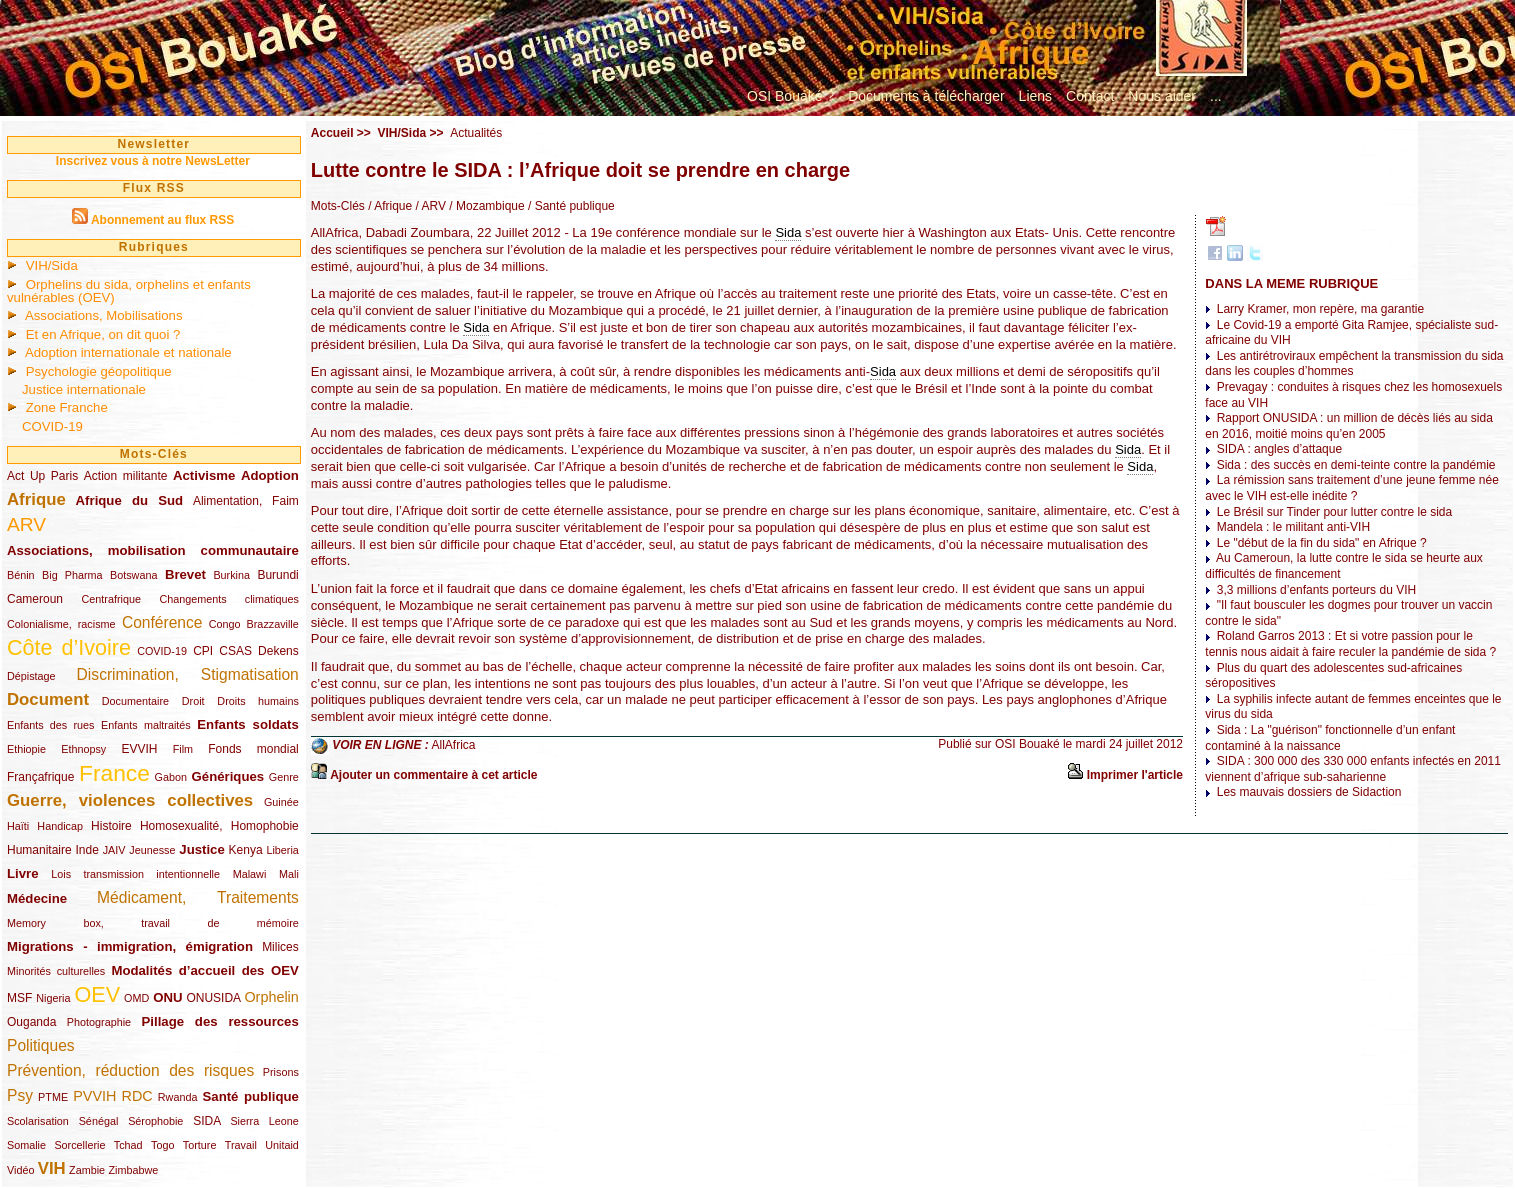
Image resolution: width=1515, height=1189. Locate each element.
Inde (87, 850)
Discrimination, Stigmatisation (188, 674)
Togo (162, 1145)
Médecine (37, 898)
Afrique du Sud (130, 500)
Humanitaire (39, 850)
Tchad (128, 1145)
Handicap (60, 826)
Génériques (228, 776)
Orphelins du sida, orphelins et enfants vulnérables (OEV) (129, 291)
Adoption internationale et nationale (128, 352)
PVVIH (94, 1096)
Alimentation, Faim (246, 501)
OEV (97, 994)
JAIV (114, 850)
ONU (167, 997)
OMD (136, 998)
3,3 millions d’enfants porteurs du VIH (1316, 590)
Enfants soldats (247, 724)
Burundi (277, 575)
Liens (1035, 96)
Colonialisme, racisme (61, 624)
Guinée (281, 802)
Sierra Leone (264, 1121)
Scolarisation (38, 1121)
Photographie (99, 1022)
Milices (280, 947)
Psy (20, 1095)
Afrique (36, 499)
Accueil (332, 133)
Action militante (126, 476)
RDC (137, 1096)
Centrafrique (111, 599)
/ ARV (429, 206)
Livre (23, 873)
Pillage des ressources (220, 1021)
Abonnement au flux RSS (162, 220)
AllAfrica (454, 746)
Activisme (204, 475)
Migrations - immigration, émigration (130, 946)
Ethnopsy (83, 749)
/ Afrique (388, 206)
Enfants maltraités (146, 725)
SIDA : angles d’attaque (1279, 449)
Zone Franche (67, 407)
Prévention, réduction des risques (130, 1070)
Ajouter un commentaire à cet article (433, 775)
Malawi (250, 874)
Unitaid (282, 1145)
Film (183, 749)
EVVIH (139, 749)
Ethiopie (26, 749)
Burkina (231, 575)
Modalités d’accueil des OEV (204, 970)
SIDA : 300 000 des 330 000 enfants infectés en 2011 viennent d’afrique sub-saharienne (1353, 769)
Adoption (270, 475)
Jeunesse (152, 850)
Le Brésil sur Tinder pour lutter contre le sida (1334, 512)
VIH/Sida (52, 265)
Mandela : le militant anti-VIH (1293, 527)
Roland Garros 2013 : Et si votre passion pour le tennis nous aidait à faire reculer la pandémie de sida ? (1350, 644)
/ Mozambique (485, 206)
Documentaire (135, 701)
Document (48, 699)
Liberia (282, 850)
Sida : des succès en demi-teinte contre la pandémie (1356, 465)
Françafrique (40, 777)
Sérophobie (155, 1121)
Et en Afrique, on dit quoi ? (103, 334)
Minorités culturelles (56, 971)
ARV (26, 524)
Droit (193, 701)
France (114, 773)
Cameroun (35, 599)
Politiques (41, 1045)
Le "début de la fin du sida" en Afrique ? (1322, 543)
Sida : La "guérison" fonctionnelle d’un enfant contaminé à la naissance (1330, 738)
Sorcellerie (79, 1145)
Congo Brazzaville (254, 624)
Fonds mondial (253, 749)
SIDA (206, 1121)
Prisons (281, 1072)
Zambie (87, 1170)
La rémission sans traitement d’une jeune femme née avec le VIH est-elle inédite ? (1352, 488)
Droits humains (257, 701)
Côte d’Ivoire (69, 647)
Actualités (476, 133)
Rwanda (178, 1097)
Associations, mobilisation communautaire (153, 550)
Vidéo (20, 1170)
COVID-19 (52, 426)
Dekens (278, 651)
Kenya (246, 850)
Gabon (171, 777)
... (1216, 96)
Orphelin (271, 997)
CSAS (235, 651)
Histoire (111, 826)
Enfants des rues (51, 725)
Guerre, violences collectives (130, 800)
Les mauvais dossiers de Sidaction (1309, 792)
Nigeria (53, 998)
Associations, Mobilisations (104, 315)
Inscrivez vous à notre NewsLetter (153, 161)
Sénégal (99, 1121)
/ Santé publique (570, 206)
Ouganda (31, 1022)
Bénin (21, 575)
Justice (201, 849)
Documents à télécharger (926, 96)
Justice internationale (84, 389)
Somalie (26, 1145)
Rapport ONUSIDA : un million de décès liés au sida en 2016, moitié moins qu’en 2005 (1348, 426)
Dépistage (31, 676)
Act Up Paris (42, 476)
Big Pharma (72, 575)
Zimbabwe (133, 1170)
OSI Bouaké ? (790, 96)
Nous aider (1162, 96)
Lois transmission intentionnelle (135, 874)
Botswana (133, 575)
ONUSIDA (213, 998)
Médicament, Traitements (198, 897)
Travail (241, 1145)
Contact (1090, 96)
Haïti (18, 826)
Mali (289, 874)
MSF (19, 998)
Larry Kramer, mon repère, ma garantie (1320, 309)
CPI (203, 651)
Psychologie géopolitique (99, 371)
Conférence (162, 622)
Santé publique (251, 1096)
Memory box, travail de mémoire (153, 923)
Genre (284, 777)
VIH (52, 1168)
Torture (200, 1145)
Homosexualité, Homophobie (219, 826)
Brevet (185, 574)
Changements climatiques (228, 599)
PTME (53, 1097)
